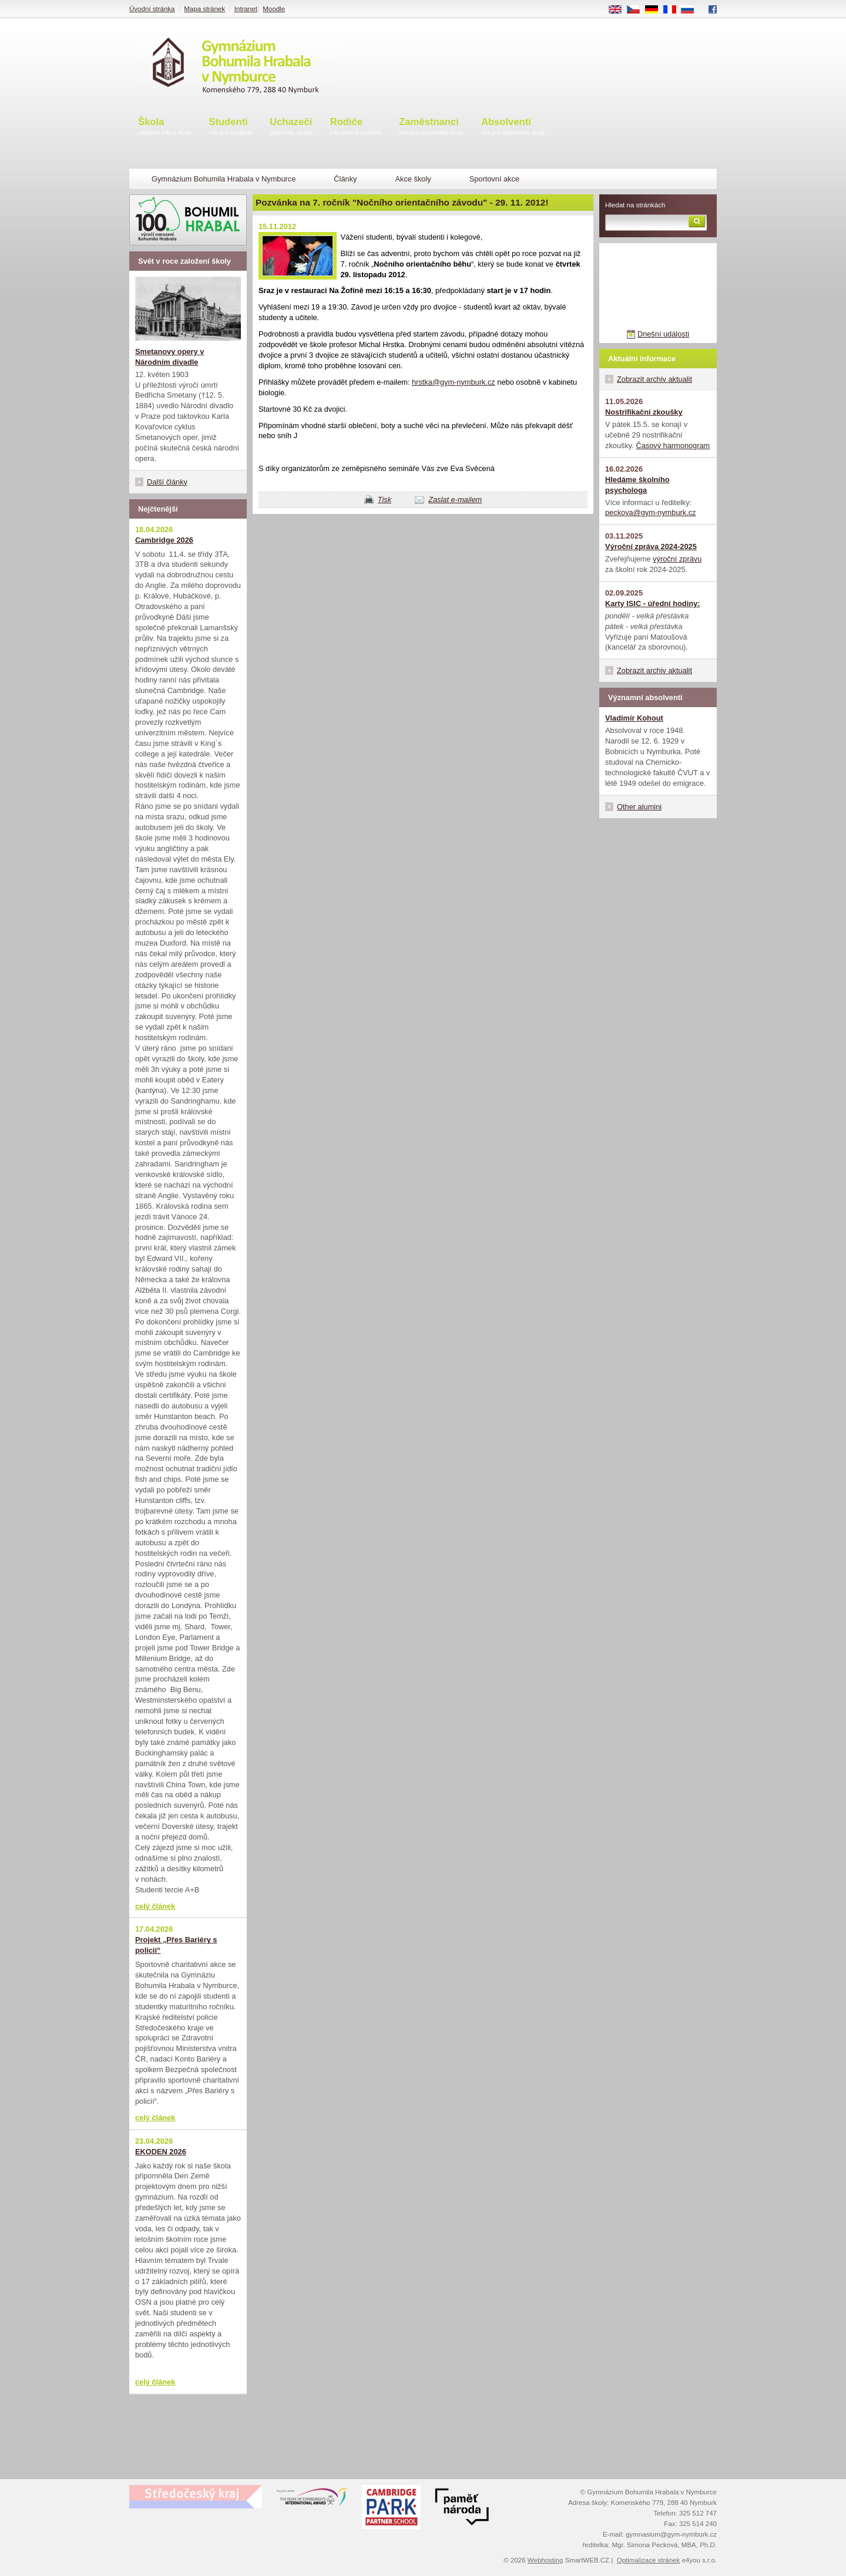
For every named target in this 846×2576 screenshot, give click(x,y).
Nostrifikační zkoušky (644, 412)
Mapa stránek (204, 8)
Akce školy (413, 178)
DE (655, 10)
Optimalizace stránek (648, 2560)
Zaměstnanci (431, 127)
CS (637, 10)
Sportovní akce (494, 178)
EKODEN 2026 (160, 2151)
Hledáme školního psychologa (637, 485)
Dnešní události (663, 333)
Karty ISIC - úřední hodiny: (652, 603)
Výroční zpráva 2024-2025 (651, 546)
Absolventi (513, 127)
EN (619, 10)
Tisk (384, 499)
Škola (164, 127)
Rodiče (356, 127)
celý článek (155, 1906)
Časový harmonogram (673, 445)
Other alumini (639, 806)
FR (673, 10)
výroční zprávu (677, 558)
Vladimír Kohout (634, 718)
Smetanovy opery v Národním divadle (169, 356)
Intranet (245, 8)
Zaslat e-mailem (455, 499)
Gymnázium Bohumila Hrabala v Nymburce (224, 178)
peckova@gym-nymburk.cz (650, 512)
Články (345, 178)
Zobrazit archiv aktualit (654, 379)
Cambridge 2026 (164, 540)
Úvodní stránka (151, 8)
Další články (167, 481)
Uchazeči (291, 127)
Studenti (230, 127)
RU (692, 10)
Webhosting (545, 2560)
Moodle (274, 8)
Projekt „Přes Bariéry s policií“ (176, 1945)
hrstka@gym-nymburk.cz (453, 382)
